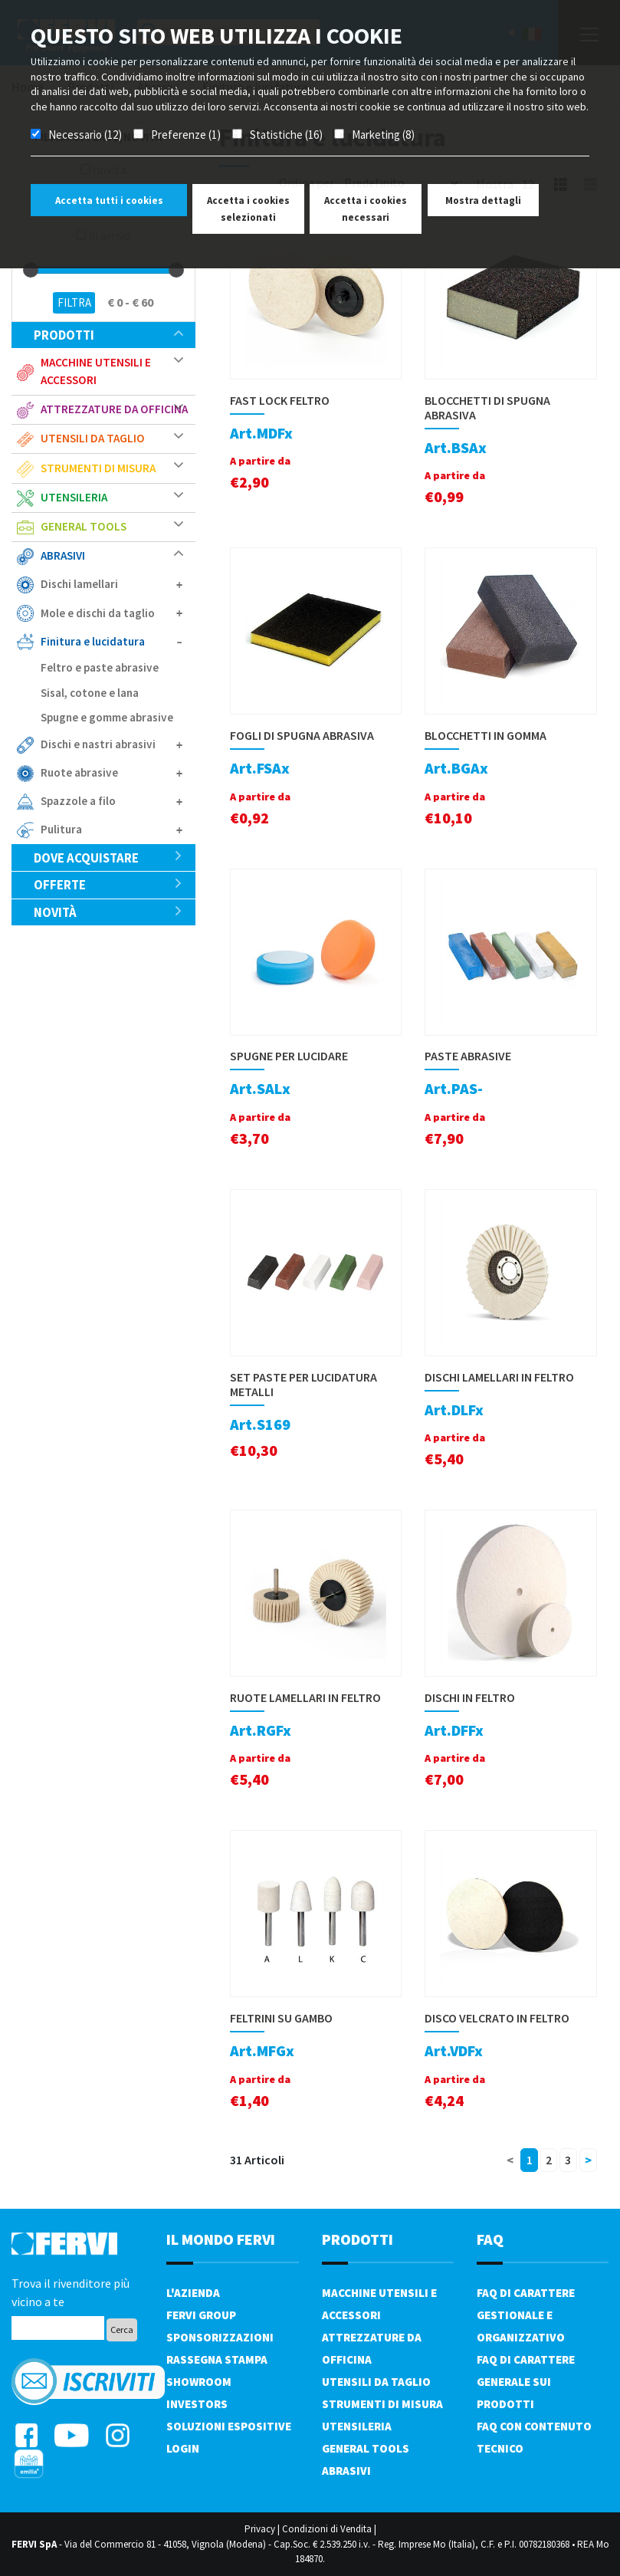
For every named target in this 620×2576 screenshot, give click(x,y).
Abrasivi (63, 555)
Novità (108, 912)
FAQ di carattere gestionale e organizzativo (526, 2314)
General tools (83, 526)
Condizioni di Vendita (327, 2528)
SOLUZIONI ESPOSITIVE (228, 2426)
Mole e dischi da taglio (98, 613)
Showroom (198, 2381)
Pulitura (61, 829)
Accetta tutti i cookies (109, 200)
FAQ (490, 2239)
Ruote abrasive (79, 772)
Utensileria (74, 497)
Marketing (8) (383, 134)
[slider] (30, 270)
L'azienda (193, 2292)
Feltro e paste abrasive (100, 667)
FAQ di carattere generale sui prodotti (526, 2381)
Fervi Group (201, 2315)
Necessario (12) (85, 134)
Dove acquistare (108, 857)
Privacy (259, 2528)
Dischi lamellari (79, 584)
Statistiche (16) (286, 134)
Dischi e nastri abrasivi (98, 744)
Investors (197, 2404)
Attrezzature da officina (114, 409)
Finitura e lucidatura (93, 641)
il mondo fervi (220, 2239)
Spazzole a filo (78, 801)
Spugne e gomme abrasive (107, 717)
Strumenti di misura (98, 468)
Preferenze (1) (186, 134)
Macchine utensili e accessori (96, 371)
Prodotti (108, 335)
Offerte (108, 884)
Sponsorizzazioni (220, 2337)
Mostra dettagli (483, 200)
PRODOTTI (357, 2239)
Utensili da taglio (93, 438)
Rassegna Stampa (216, 2359)
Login (182, 2448)
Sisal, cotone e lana (90, 692)
